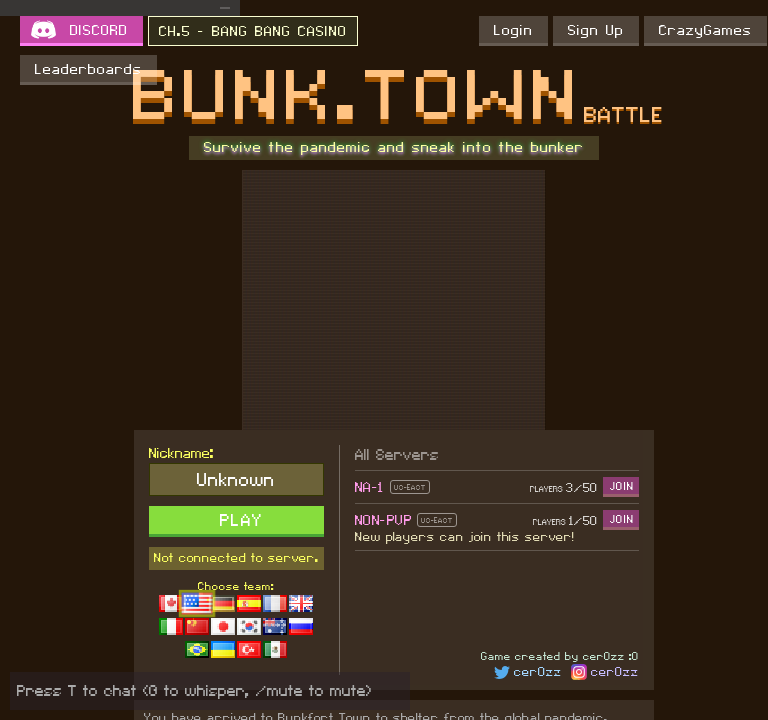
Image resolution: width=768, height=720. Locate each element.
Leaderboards (88, 70)
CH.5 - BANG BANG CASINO (253, 32)
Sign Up (596, 31)
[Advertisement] (393, 300)
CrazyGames (705, 31)
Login (513, 31)
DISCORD (99, 31)
